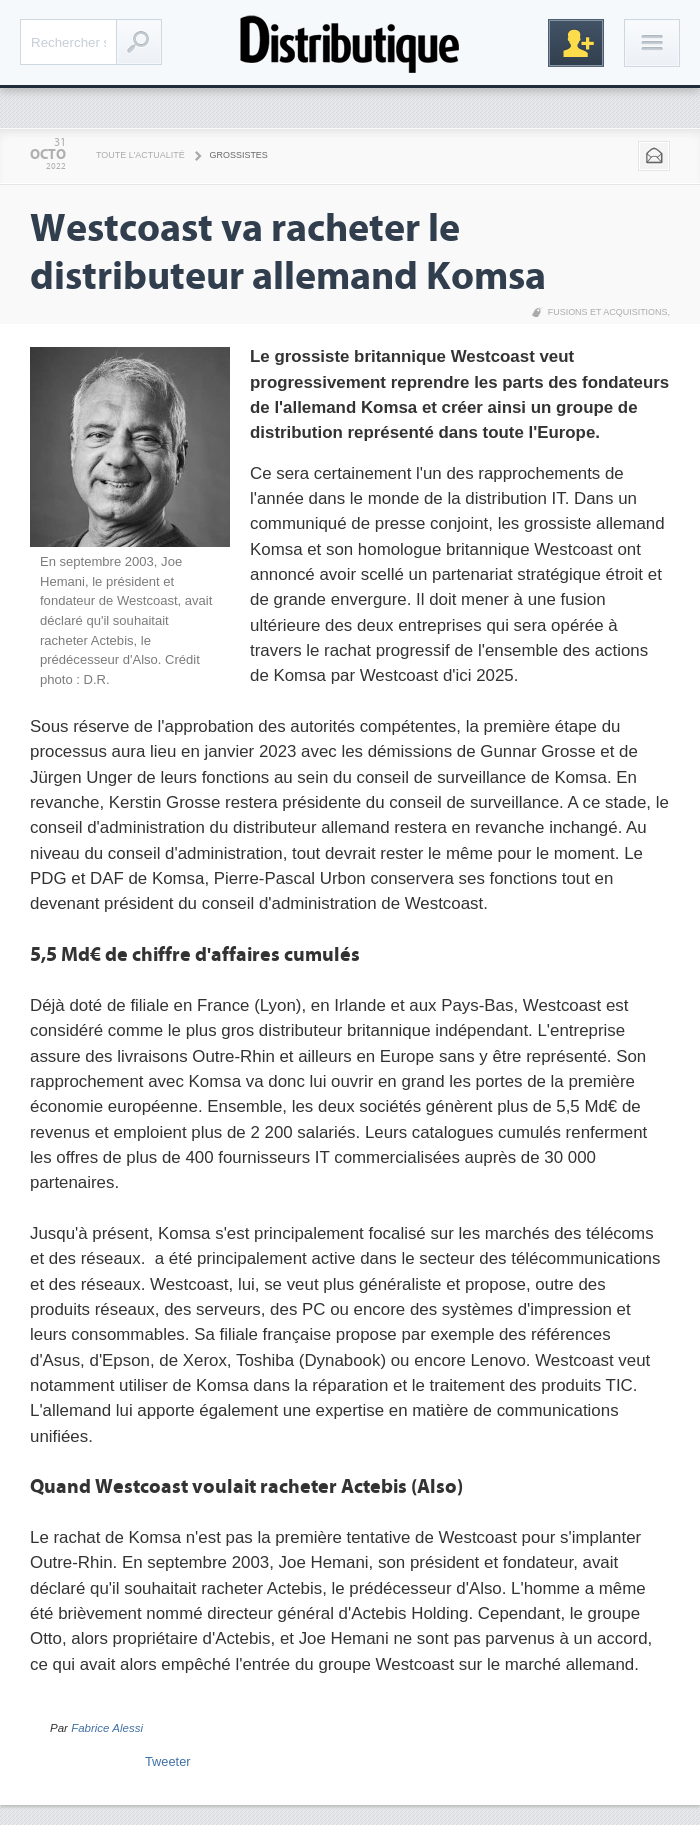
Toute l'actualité (140, 155)
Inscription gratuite (576, 43)
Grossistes (239, 155)
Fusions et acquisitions (608, 312)
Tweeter (168, 1761)
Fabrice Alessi (107, 1728)
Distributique (350, 42)
